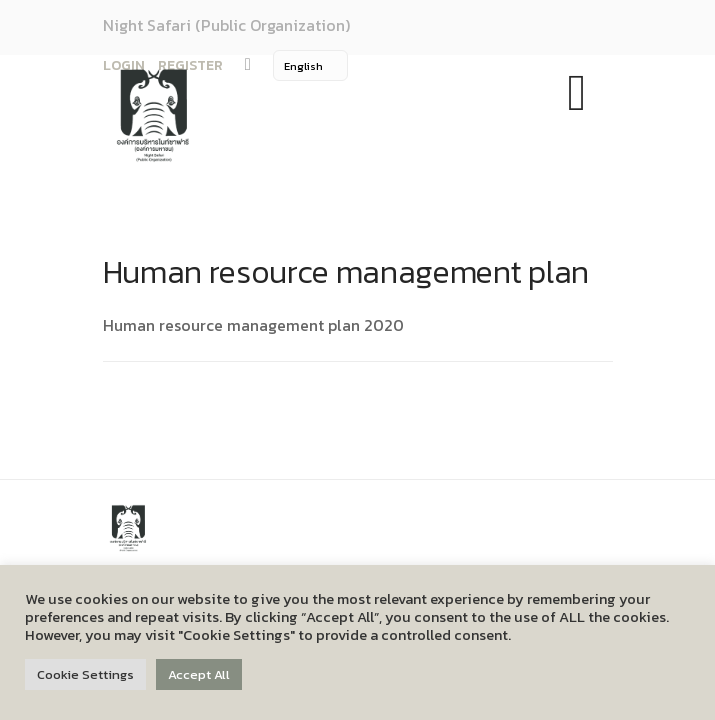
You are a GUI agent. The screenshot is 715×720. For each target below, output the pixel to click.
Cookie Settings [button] (85, 674)
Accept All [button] (199, 674)
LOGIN (124, 65)
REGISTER (190, 65)
